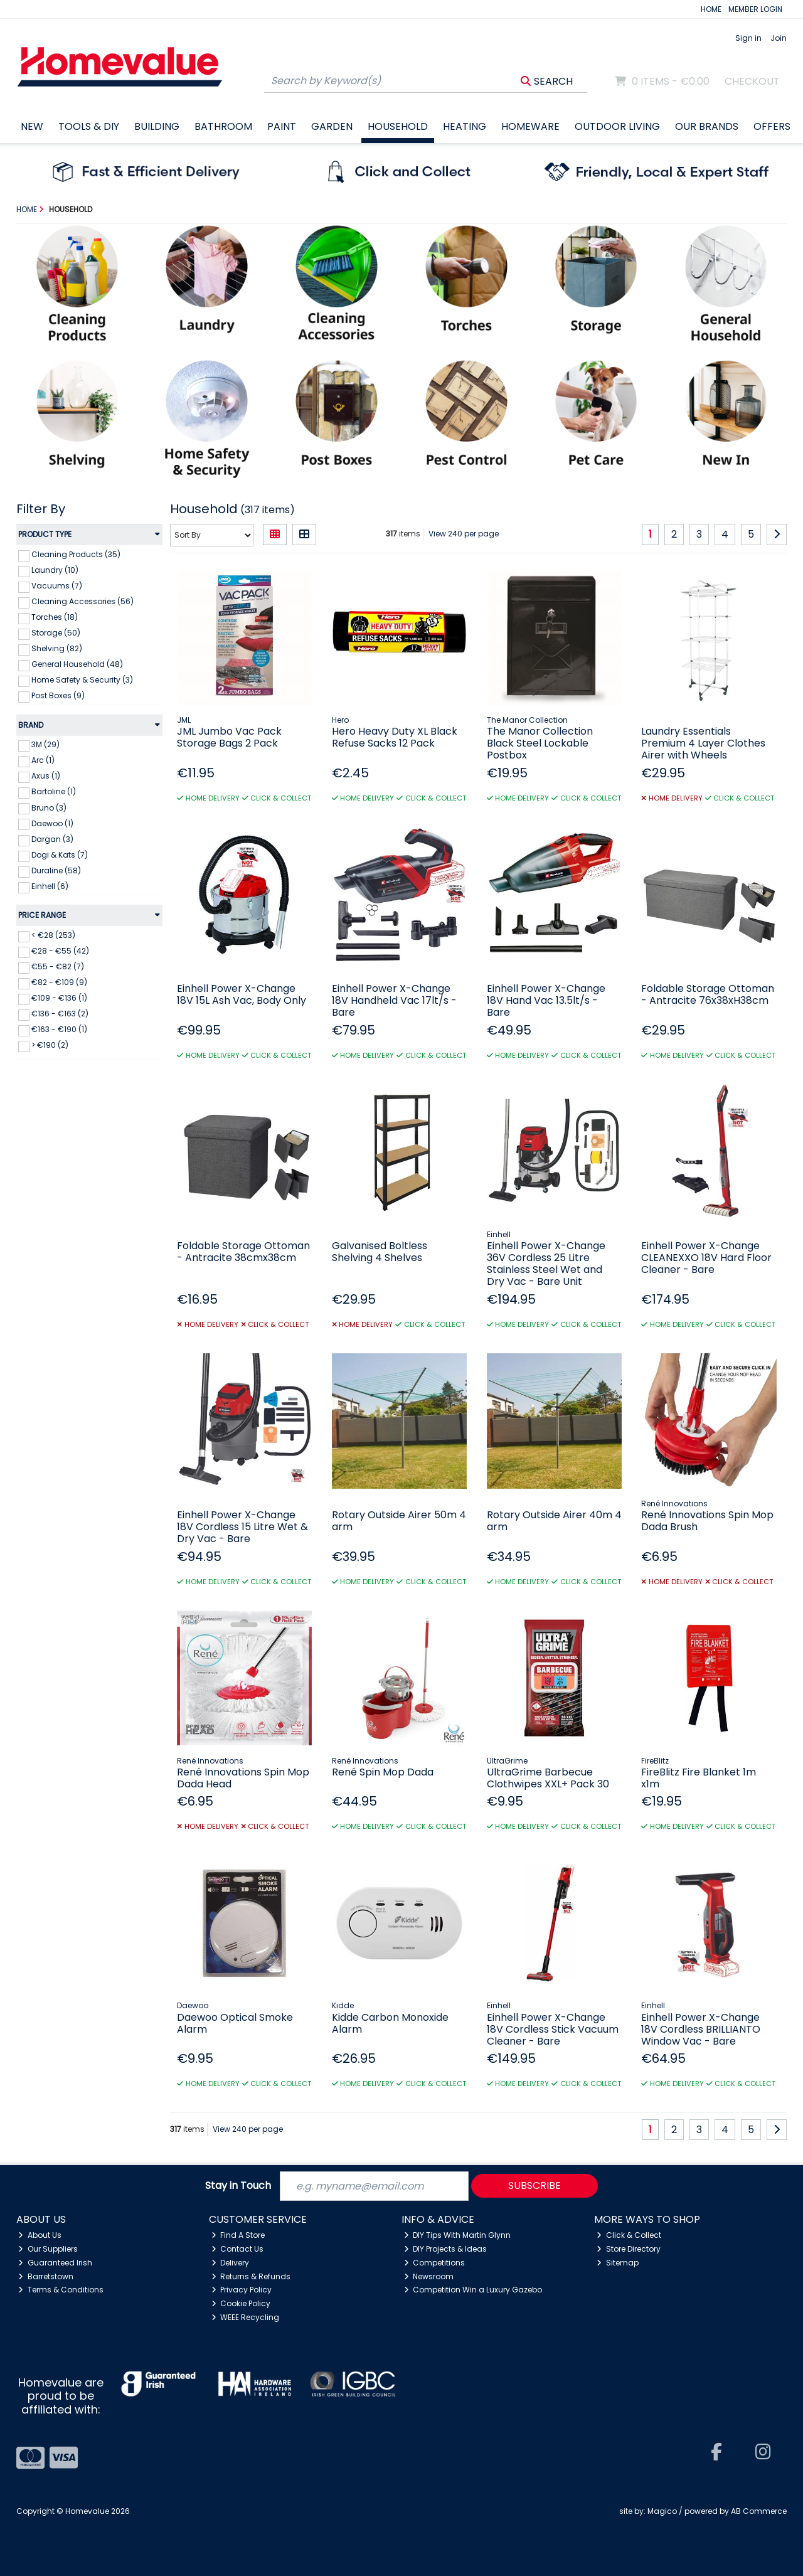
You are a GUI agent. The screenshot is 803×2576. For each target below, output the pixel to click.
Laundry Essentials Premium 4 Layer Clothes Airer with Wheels (703, 743)
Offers (771, 126)
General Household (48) (77, 664)
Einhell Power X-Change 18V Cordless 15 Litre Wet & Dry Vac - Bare (242, 1527)
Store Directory (629, 2248)
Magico (662, 2511)
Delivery (230, 2262)
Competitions (434, 2262)
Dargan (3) (52, 839)
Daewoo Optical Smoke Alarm (235, 2023)
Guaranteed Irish (55, 2262)
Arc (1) (43, 760)
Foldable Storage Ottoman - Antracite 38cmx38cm (243, 1251)
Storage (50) (55, 632)
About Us (39, 2235)
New (32, 126)
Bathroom (223, 126)
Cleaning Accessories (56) (82, 601)
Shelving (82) (56, 648)
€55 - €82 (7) (57, 966)
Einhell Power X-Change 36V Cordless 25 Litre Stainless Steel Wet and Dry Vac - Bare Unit (546, 1263)
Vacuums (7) (56, 585)
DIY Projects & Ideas (445, 2248)
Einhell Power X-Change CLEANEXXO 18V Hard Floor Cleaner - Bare (706, 1257)
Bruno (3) (48, 807)
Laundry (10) (54, 570)
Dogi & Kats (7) (59, 854)
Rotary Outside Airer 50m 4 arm (399, 1521)
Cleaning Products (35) (75, 554)
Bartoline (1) (53, 791)
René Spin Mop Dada (382, 1772)
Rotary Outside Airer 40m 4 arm (554, 1521)
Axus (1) (45, 775)
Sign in (748, 38)
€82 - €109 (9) (59, 982)
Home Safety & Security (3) (82, 679)
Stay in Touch (238, 2186)
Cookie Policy (241, 2303)
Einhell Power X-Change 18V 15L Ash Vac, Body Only (241, 994)
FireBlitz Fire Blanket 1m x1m (698, 1778)
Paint (281, 126)
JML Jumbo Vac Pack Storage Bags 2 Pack (229, 737)
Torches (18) (54, 617)
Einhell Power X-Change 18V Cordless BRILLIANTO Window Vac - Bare (700, 2029)
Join (778, 38)
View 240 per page (463, 533)
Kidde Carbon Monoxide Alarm (390, 2023)
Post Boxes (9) (58, 695)
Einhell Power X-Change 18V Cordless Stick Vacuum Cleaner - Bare (553, 2029)
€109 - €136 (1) (59, 998)
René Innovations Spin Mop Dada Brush (707, 1521)
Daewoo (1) (52, 822)
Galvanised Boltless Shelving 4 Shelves (379, 1251)
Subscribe (534, 2185)
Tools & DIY (88, 126)
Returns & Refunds (251, 2276)
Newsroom (429, 2276)
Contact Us (237, 2248)
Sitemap (618, 2262)
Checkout (752, 81)
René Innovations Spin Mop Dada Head (243, 1778)
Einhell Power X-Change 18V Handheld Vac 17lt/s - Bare (394, 1000)
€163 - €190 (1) (59, 1029)
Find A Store (238, 2235)
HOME (711, 9)
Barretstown (45, 2276)
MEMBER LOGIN (755, 9)
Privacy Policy (241, 2289)
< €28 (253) (53, 935)
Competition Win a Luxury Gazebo (473, 2289)
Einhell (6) (49, 886)
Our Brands (706, 126)
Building (156, 126)
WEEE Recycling (245, 2317)
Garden (332, 126)
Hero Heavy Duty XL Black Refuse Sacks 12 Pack (394, 737)
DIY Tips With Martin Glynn (457, 2235)
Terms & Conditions (61, 2289)
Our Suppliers (48, 2248)
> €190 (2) (49, 1045)
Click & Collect (629, 2235)
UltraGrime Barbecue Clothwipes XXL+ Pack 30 (548, 1778)
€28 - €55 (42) (60, 950)
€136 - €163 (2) (59, 1013)
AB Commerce (759, 2511)
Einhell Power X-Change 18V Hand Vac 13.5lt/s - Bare (546, 1000)
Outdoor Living (617, 126)
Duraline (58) (56, 870)
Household (398, 126)
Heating (464, 126)
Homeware (530, 126)
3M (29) (45, 744)
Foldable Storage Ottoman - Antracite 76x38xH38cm (707, 994)
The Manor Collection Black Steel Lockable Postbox (540, 743)
